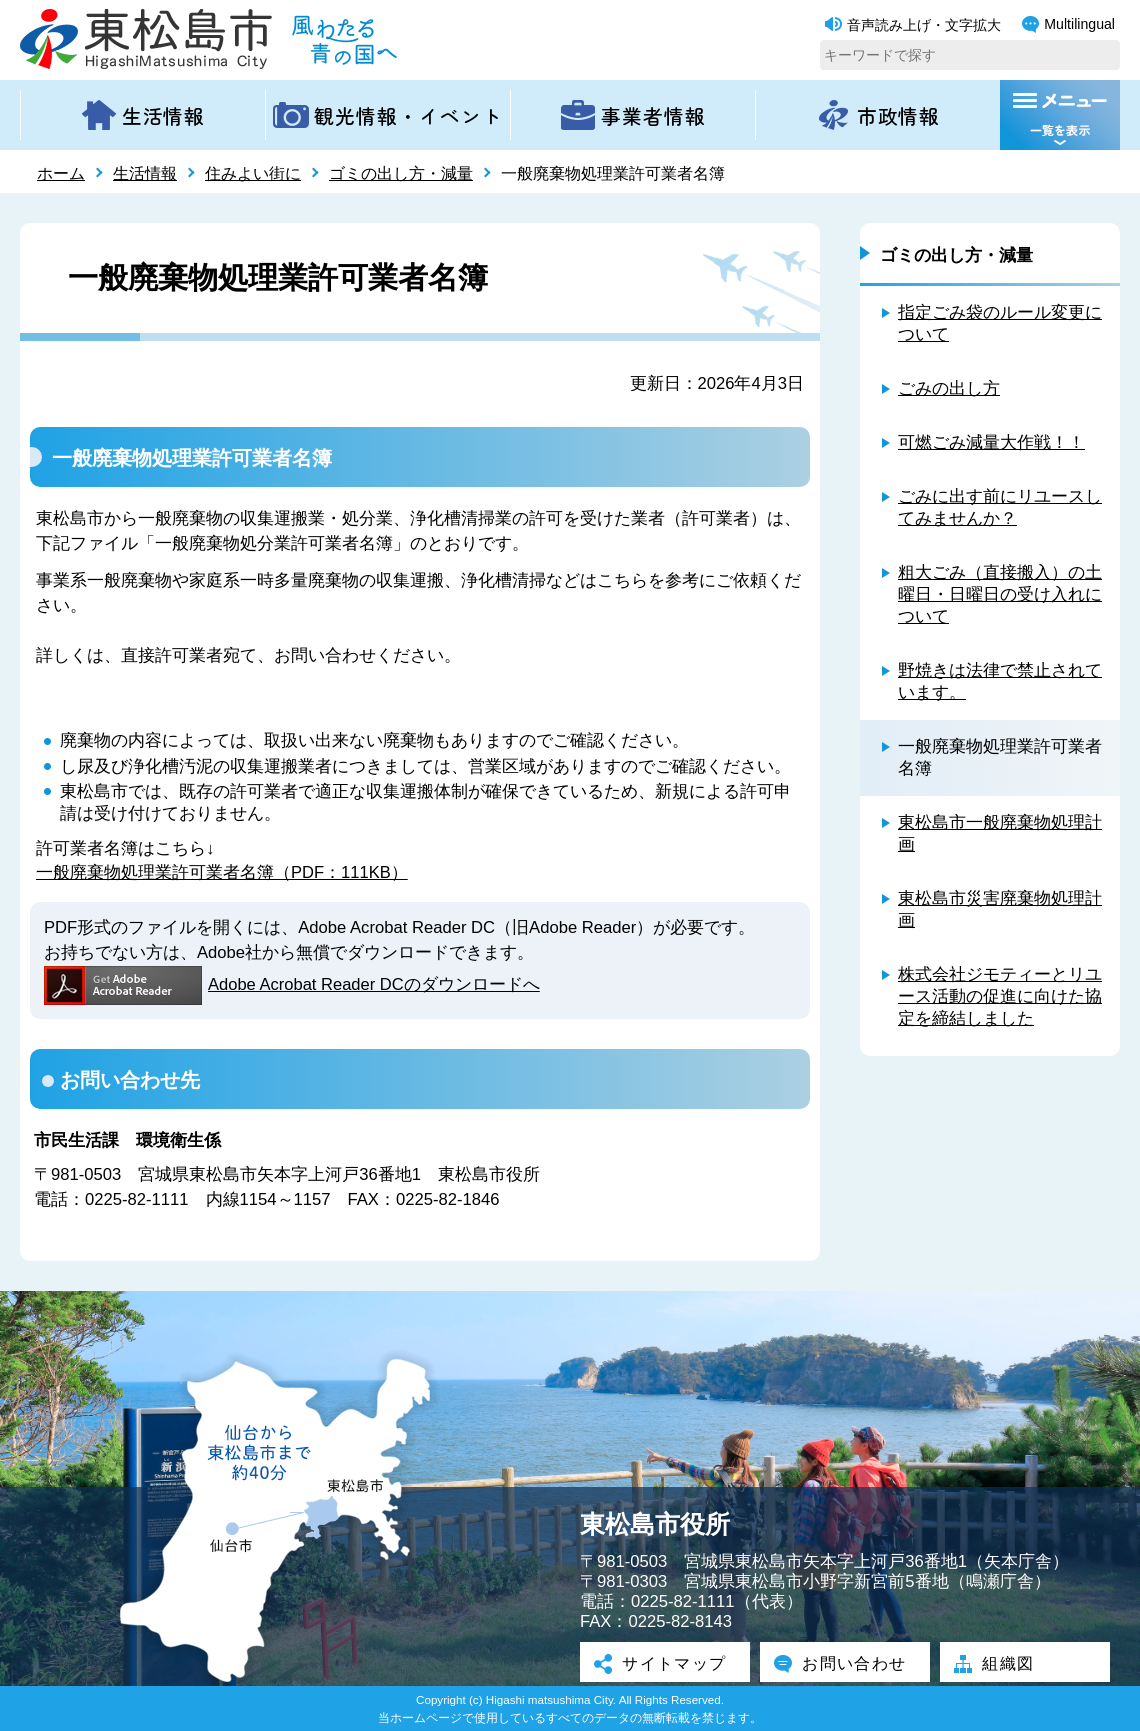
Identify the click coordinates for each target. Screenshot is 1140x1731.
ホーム (61, 173)
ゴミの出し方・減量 (401, 173)
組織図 (997, 1664)
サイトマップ (665, 1664)
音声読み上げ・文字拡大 (913, 25)
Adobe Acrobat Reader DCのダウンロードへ (292, 984)
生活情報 (145, 173)
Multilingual (1068, 24)
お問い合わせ (845, 1664)
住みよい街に (253, 173)
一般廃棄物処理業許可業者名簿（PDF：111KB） (222, 872)
